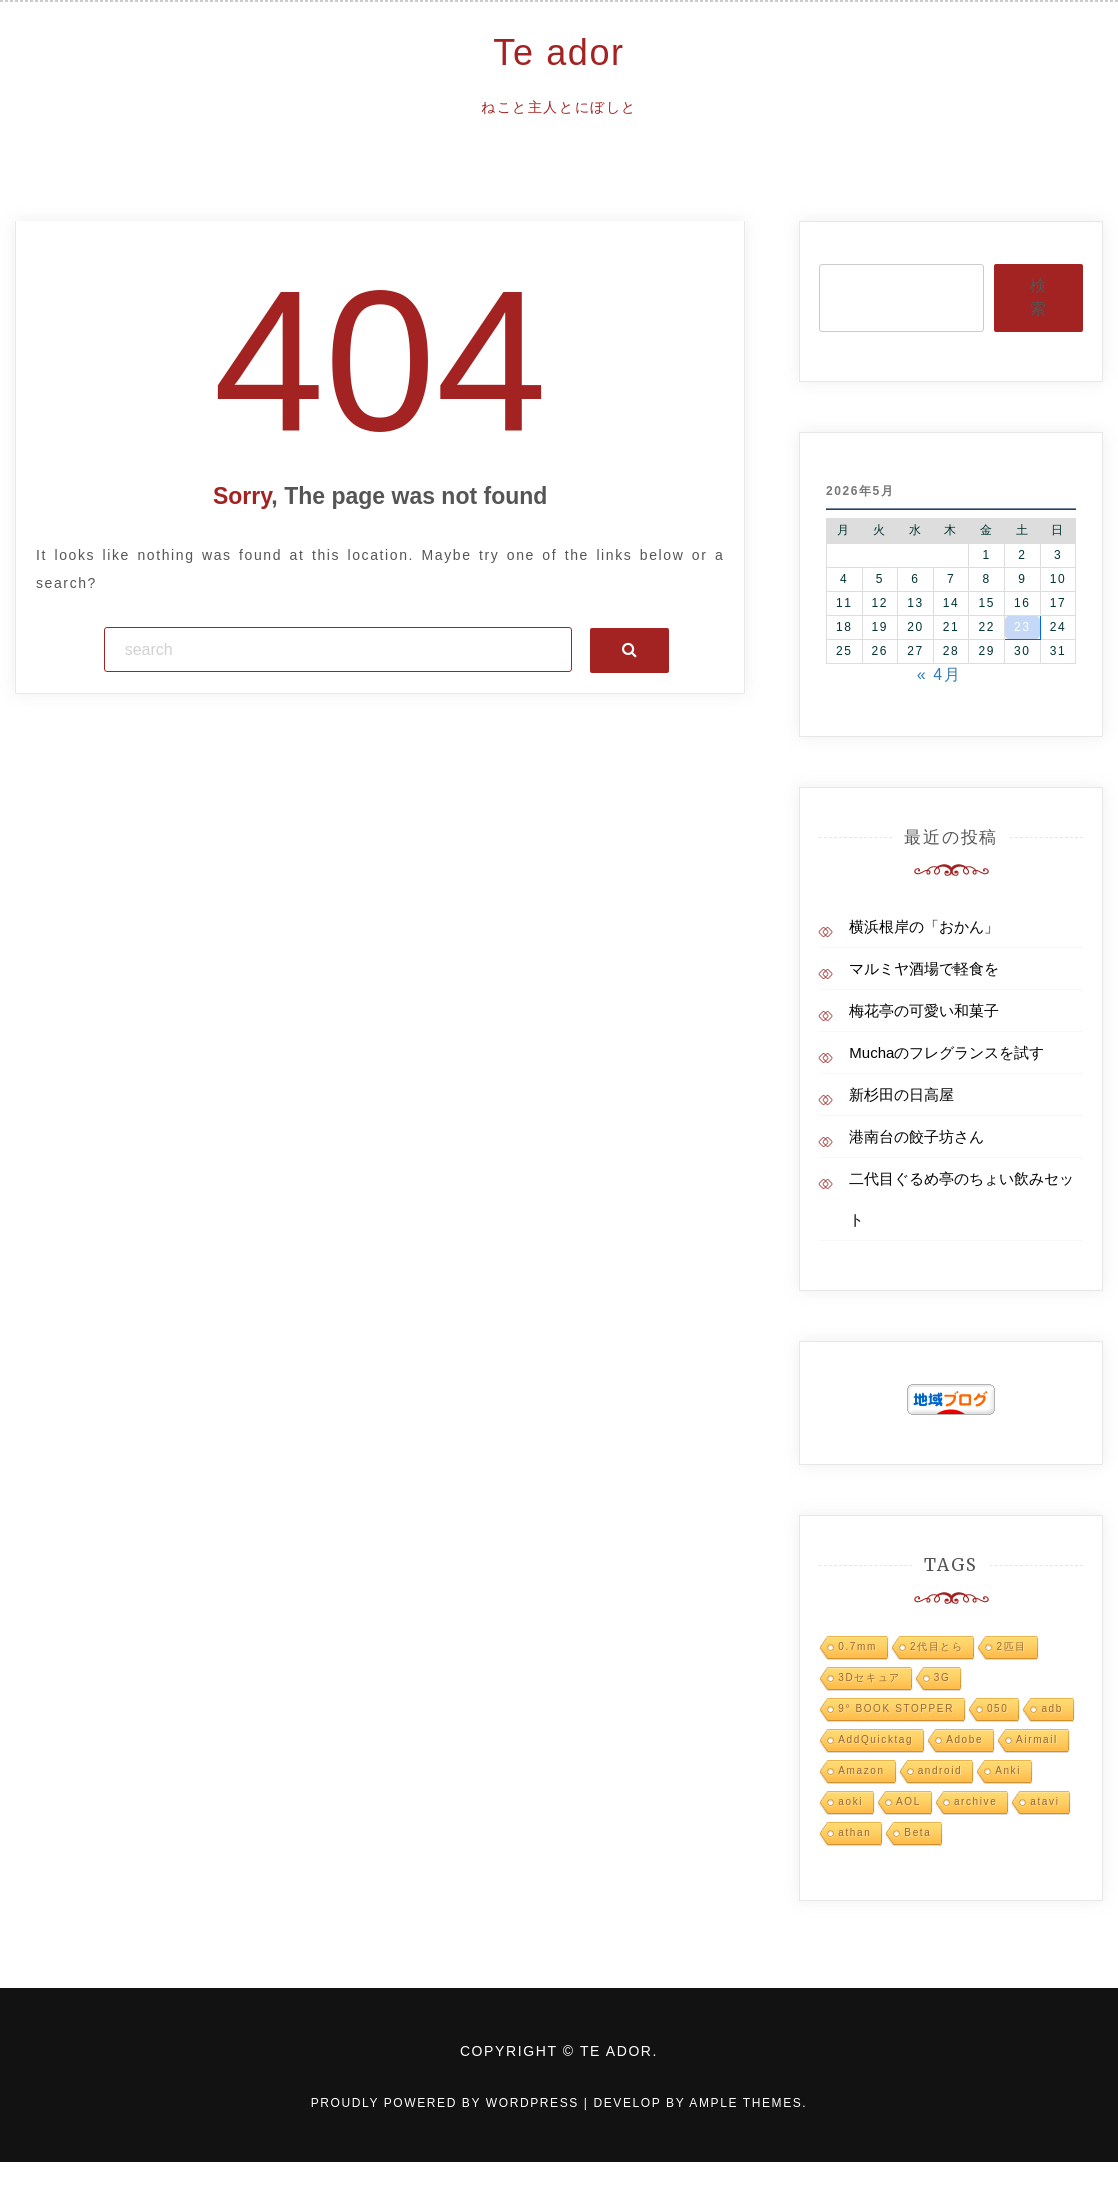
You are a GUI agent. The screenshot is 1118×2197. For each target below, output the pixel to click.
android (940, 1770)
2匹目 (1011, 1646)
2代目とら (937, 1646)
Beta (917, 1832)
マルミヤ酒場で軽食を (924, 968)
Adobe (964, 1739)
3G (942, 1677)
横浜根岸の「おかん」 (924, 926)
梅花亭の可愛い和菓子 (924, 1010)
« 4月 (939, 674)
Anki (1008, 1770)
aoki (850, 1801)
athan (854, 1832)
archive (975, 1801)
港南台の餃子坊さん (916, 1136)
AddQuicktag (875, 1739)
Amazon (861, 1770)
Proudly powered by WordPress (447, 2103)
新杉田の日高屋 (901, 1094)
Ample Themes (745, 2103)
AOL (908, 1801)
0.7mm (857, 1646)
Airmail (1037, 1739)
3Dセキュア (869, 1677)
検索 (1038, 297)
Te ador (558, 52)
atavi (1044, 1801)
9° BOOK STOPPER (896, 1708)
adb (1052, 1708)
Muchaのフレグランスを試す (946, 1052)
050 (998, 1708)
